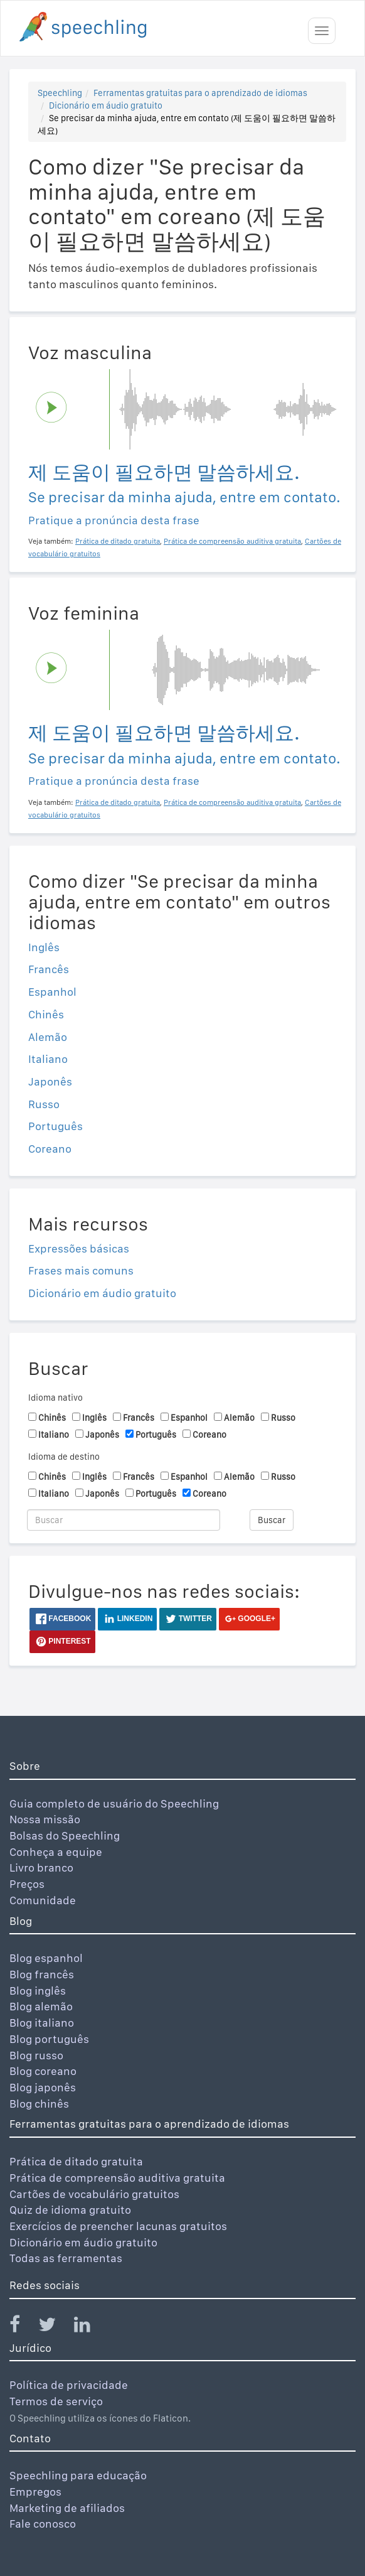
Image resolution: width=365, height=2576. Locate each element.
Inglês (44, 947)
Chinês (46, 1014)
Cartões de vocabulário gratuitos (94, 2194)
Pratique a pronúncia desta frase (113, 520)
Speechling (60, 93)
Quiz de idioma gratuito (70, 2209)
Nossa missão (44, 1819)
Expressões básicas (78, 1248)
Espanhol (52, 991)
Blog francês (41, 1974)
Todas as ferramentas (65, 2258)
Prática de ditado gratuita (76, 2161)
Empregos (35, 2491)
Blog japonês (42, 2087)
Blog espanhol (46, 1957)
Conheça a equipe (55, 1851)
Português (55, 1126)
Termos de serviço (56, 2401)
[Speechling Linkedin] (90, 2327)
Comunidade (42, 1900)
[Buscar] (123, 1520)
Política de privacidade (68, 2384)
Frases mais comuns (81, 1270)
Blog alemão (41, 2006)
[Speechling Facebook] (22, 2327)
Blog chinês (39, 2103)
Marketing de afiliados (67, 2507)
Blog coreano (43, 2071)
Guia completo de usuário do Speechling (114, 1803)
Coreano (49, 1148)
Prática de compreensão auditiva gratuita (117, 2177)
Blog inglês (37, 1990)
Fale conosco (42, 2523)
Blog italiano (41, 2022)
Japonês (50, 1081)
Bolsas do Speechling (64, 1835)
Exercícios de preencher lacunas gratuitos (118, 2226)
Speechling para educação (78, 2475)
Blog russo (36, 2055)
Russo (44, 1104)
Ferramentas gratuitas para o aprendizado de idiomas (200, 93)
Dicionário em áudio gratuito (105, 105)
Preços (27, 1883)
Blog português (49, 2038)
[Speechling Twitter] (54, 2327)
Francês (48, 969)
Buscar (271, 1520)
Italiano (48, 1058)
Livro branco (41, 1867)
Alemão (47, 1036)
